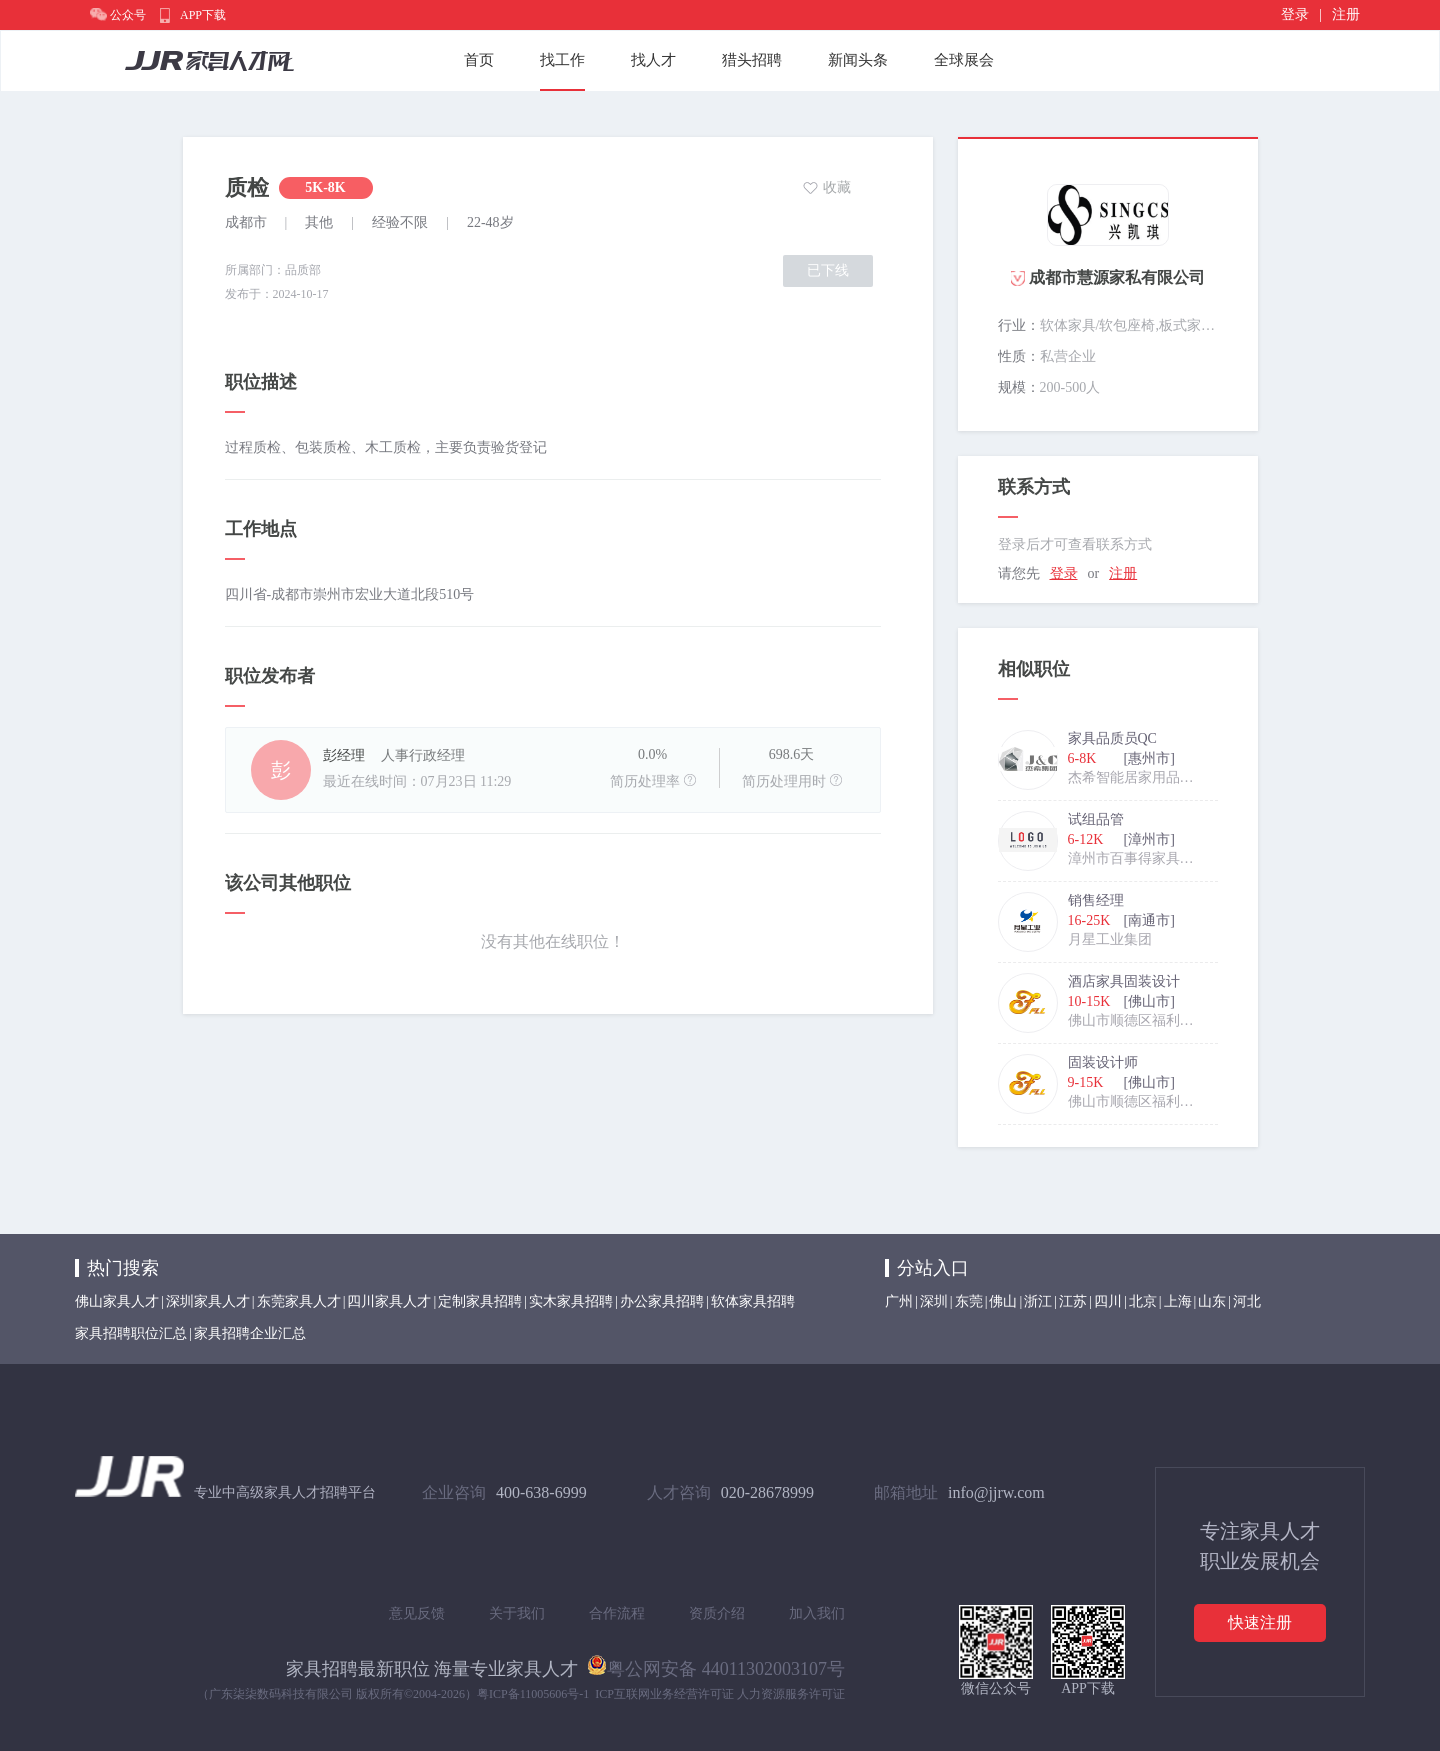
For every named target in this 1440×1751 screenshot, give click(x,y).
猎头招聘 (752, 60)
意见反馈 (417, 1613)
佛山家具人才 (117, 1301)
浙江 (1038, 1301)
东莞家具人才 (299, 1301)
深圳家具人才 (208, 1301)
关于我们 (517, 1613)
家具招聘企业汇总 (250, 1333)
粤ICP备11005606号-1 (533, 1694)
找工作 (562, 60)
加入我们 (817, 1613)
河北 (1247, 1301)
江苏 (1073, 1301)
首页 (479, 60)
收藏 (837, 187)
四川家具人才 (389, 1301)
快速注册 (1260, 1622)
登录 (1295, 14)
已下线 (828, 270)
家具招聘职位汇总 (131, 1333)
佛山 (1003, 1301)
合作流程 (617, 1613)
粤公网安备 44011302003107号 (716, 1665)
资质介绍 (717, 1613)
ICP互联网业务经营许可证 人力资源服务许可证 (720, 1694)
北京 (1143, 1301)
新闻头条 (858, 60)
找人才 (653, 60)
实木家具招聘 (571, 1301)
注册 (1346, 14)
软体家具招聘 (753, 1301)
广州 (899, 1301)
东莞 (969, 1301)
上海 (1178, 1301)
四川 (1108, 1301)
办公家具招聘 (662, 1301)
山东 (1212, 1301)
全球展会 (964, 60)
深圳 (934, 1301)
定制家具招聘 (480, 1301)
